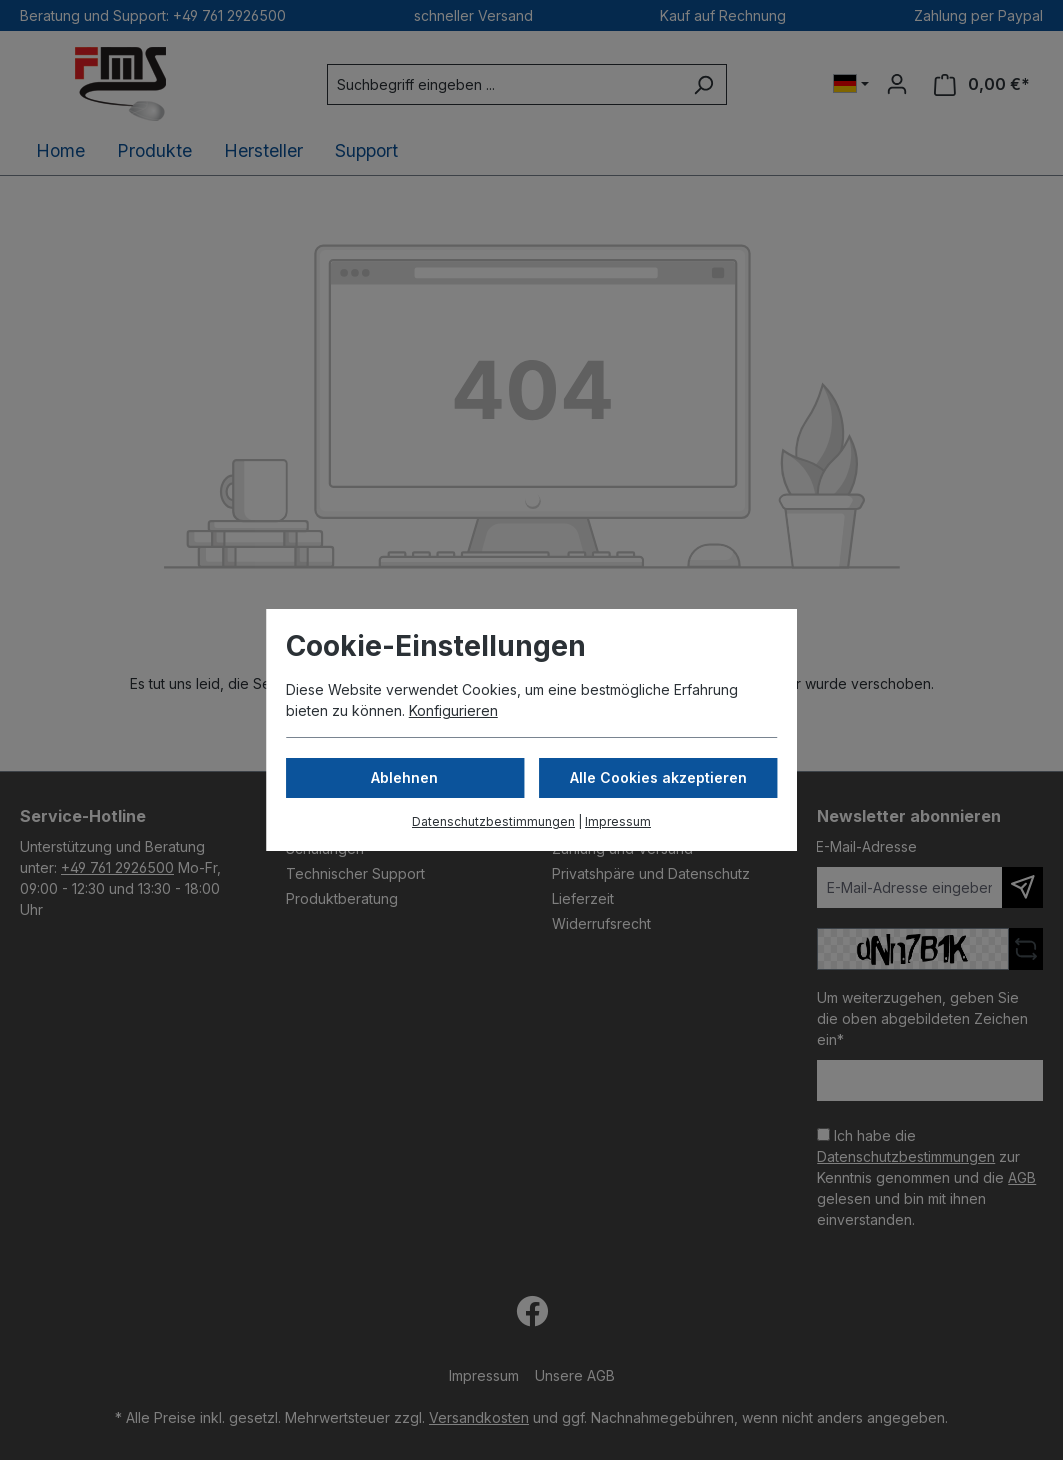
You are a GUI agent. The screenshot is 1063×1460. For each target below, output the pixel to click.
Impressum (618, 821)
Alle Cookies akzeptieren (658, 777)
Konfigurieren (453, 710)
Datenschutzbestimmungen (493, 821)
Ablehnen (404, 777)
